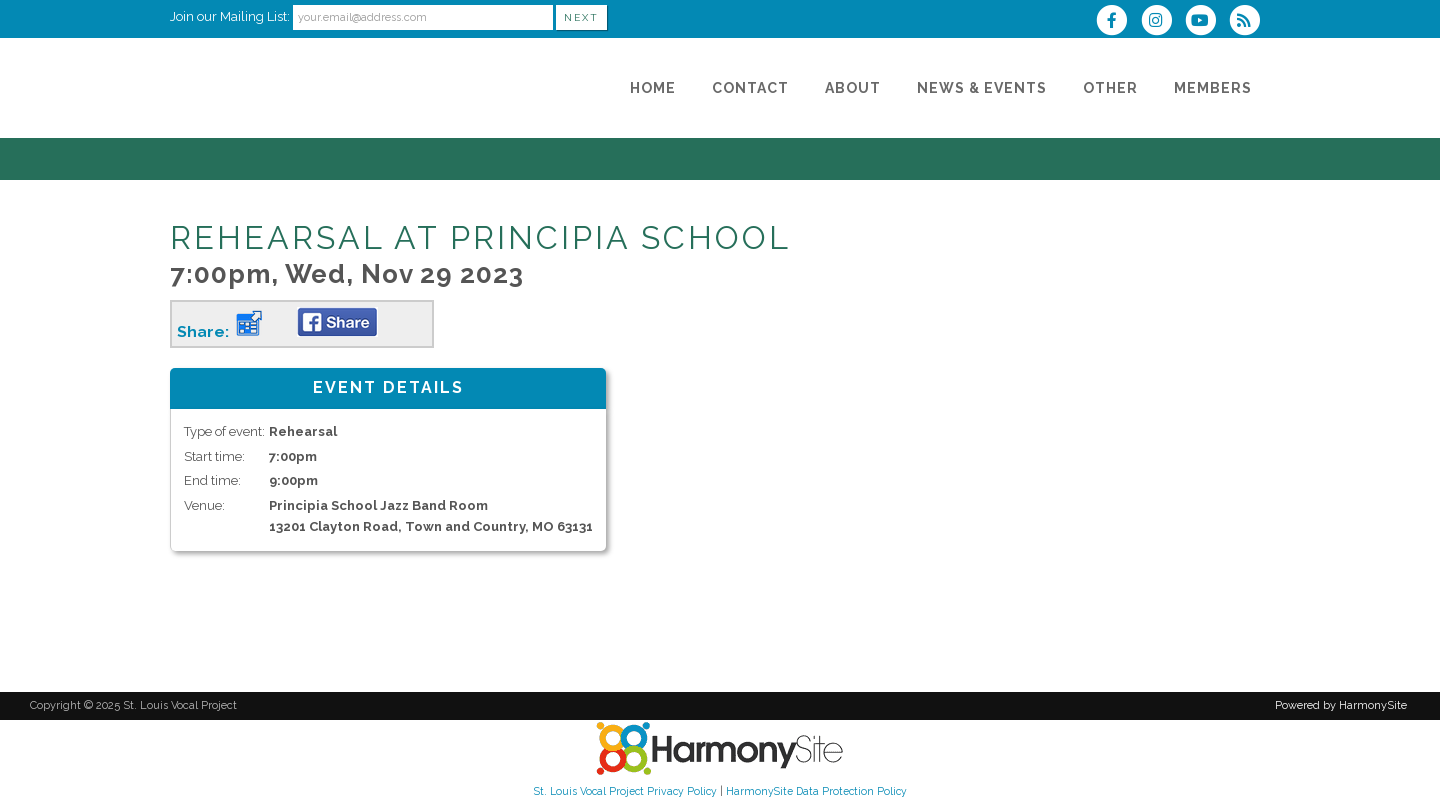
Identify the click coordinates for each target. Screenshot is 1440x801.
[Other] (1110, 88)
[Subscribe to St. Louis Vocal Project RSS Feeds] (1249, 22)
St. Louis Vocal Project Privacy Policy (625, 791)
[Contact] (750, 88)
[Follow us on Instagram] (1162, 22)
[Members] (1213, 88)
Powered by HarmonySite (1341, 705)
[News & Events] (982, 88)
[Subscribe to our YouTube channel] (1207, 22)
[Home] (653, 88)
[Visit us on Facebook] (1118, 22)
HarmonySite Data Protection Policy (816, 791)
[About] (853, 88)
